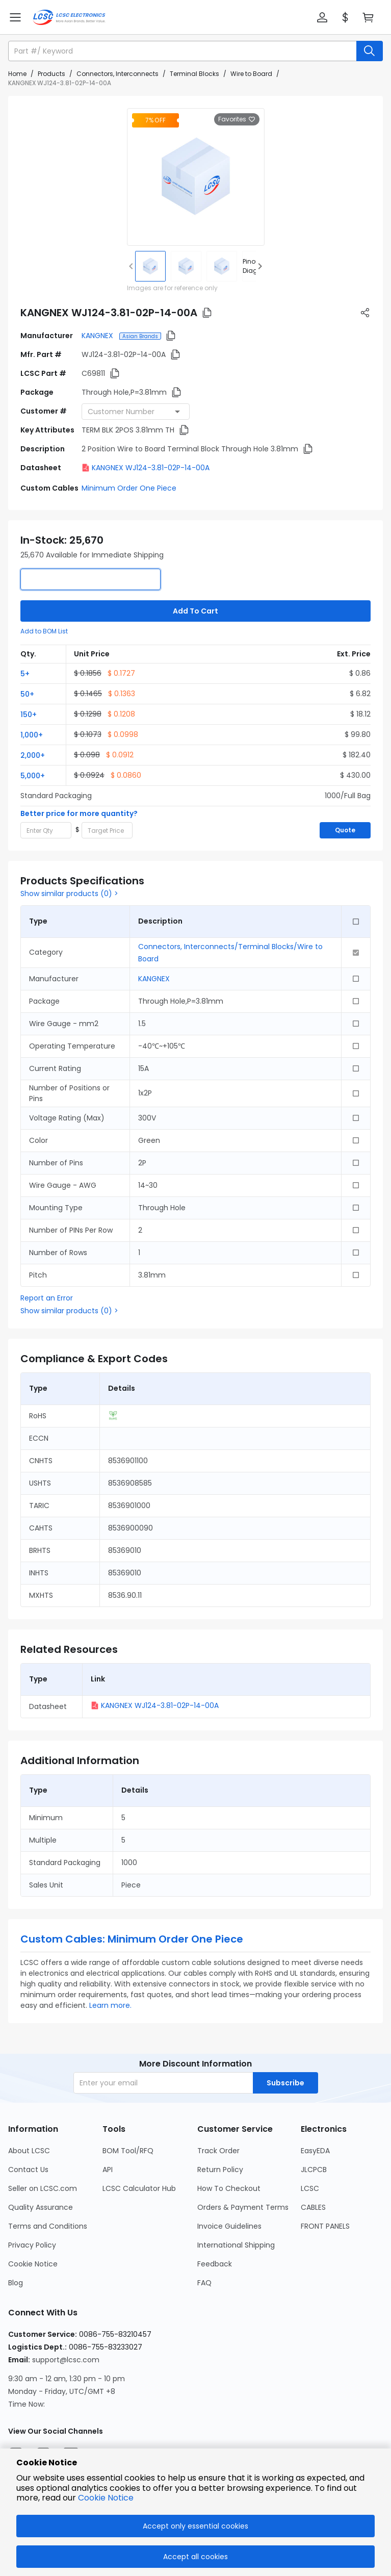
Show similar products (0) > (69, 893)
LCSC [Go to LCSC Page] (310, 2188)
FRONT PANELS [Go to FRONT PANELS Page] (325, 2226)
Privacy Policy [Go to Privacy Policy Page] (32, 2245)
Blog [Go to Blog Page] (15, 2283)
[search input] (183, 51)
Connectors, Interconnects (117, 73)
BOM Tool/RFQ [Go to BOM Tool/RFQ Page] (127, 2151)
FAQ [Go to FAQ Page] (204, 2283)
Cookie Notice (106, 2498)
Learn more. (110, 2005)
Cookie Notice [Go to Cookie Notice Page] (33, 2264)
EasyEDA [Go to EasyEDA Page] (315, 2151)
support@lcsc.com (65, 2360)
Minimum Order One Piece (129, 488)
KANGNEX (98, 335)
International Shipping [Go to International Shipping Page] (236, 2245)
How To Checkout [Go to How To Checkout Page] (228, 2188)
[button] (322, 17)
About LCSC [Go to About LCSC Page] (29, 2151)
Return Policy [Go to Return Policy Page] (220, 2169)
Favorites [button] (236, 119)
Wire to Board (251, 73)
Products (51, 73)
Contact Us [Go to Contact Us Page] (28, 2169)
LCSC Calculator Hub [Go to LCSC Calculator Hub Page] (139, 2188)
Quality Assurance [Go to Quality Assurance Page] (40, 2207)
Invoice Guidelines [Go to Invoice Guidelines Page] (229, 2226)
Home (17, 73)
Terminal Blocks (194, 73)
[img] (150, 266)
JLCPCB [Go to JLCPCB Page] (314, 2169)
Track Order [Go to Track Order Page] (218, 2151)
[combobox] (136, 411)
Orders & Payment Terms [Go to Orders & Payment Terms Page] (243, 2207)
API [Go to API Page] (107, 2169)
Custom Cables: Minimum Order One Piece (131, 1939)
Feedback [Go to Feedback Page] (214, 2264)
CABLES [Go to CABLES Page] (313, 2207)
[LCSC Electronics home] (69, 17)
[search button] (369, 51)
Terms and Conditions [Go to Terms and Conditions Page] (47, 2226)
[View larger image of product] (196, 177)
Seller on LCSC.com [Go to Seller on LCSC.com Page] (42, 2188)
